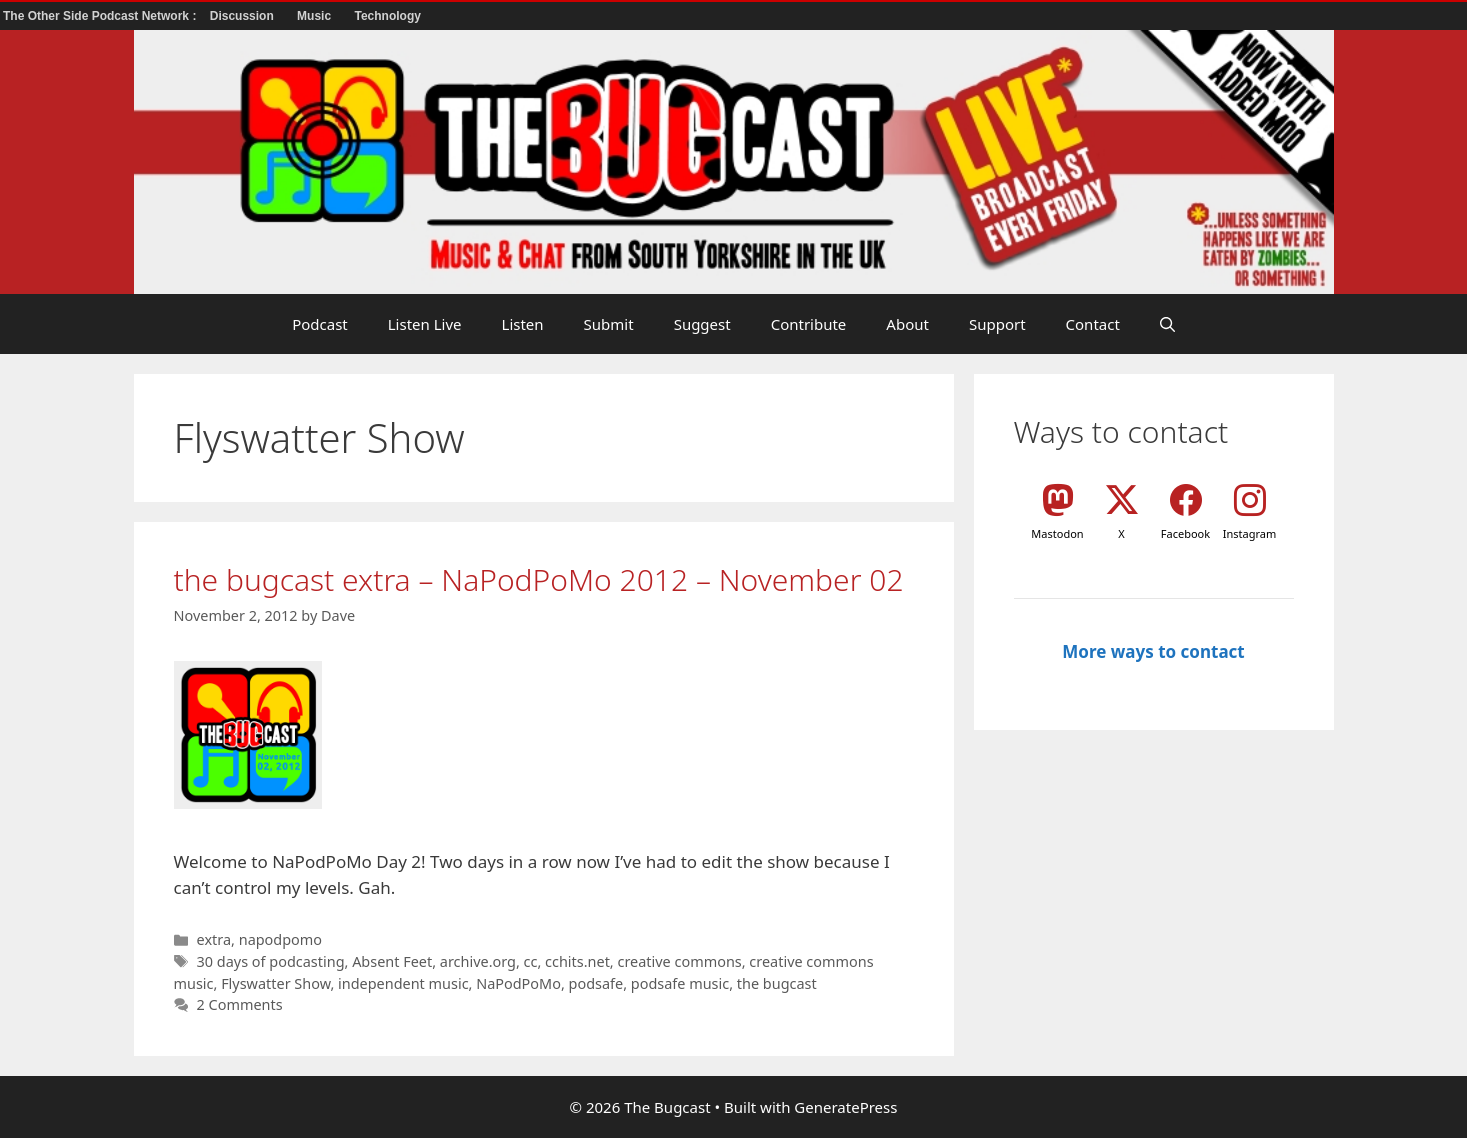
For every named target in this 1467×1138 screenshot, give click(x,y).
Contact (1093, 324)
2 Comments (240, 1004)
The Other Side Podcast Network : (101, 16)
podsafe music (680, 983)
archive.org (478, 961)
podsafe (596, 983)
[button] (1167, 324)
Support (997, 324)
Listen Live (425, 324)
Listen (523, 324)
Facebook (1185, 533)
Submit (609, 324)
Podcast (320, 324)
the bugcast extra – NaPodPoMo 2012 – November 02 (539, 579)
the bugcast (777, 983)
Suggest (702, 324)
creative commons (679, 961)
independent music (403, 983)
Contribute (809, 324)
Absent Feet (392, 961)
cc (531, 961)
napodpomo (280, 939)
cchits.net (577, 961)
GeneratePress (845, 1107)
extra (214, 939)
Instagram (1249, 533)
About (907, 324)
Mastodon (1057, 533)
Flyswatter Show (275, 983)
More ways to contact (1153, 651)
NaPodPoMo (518, 983)
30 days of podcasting (271, 961)
